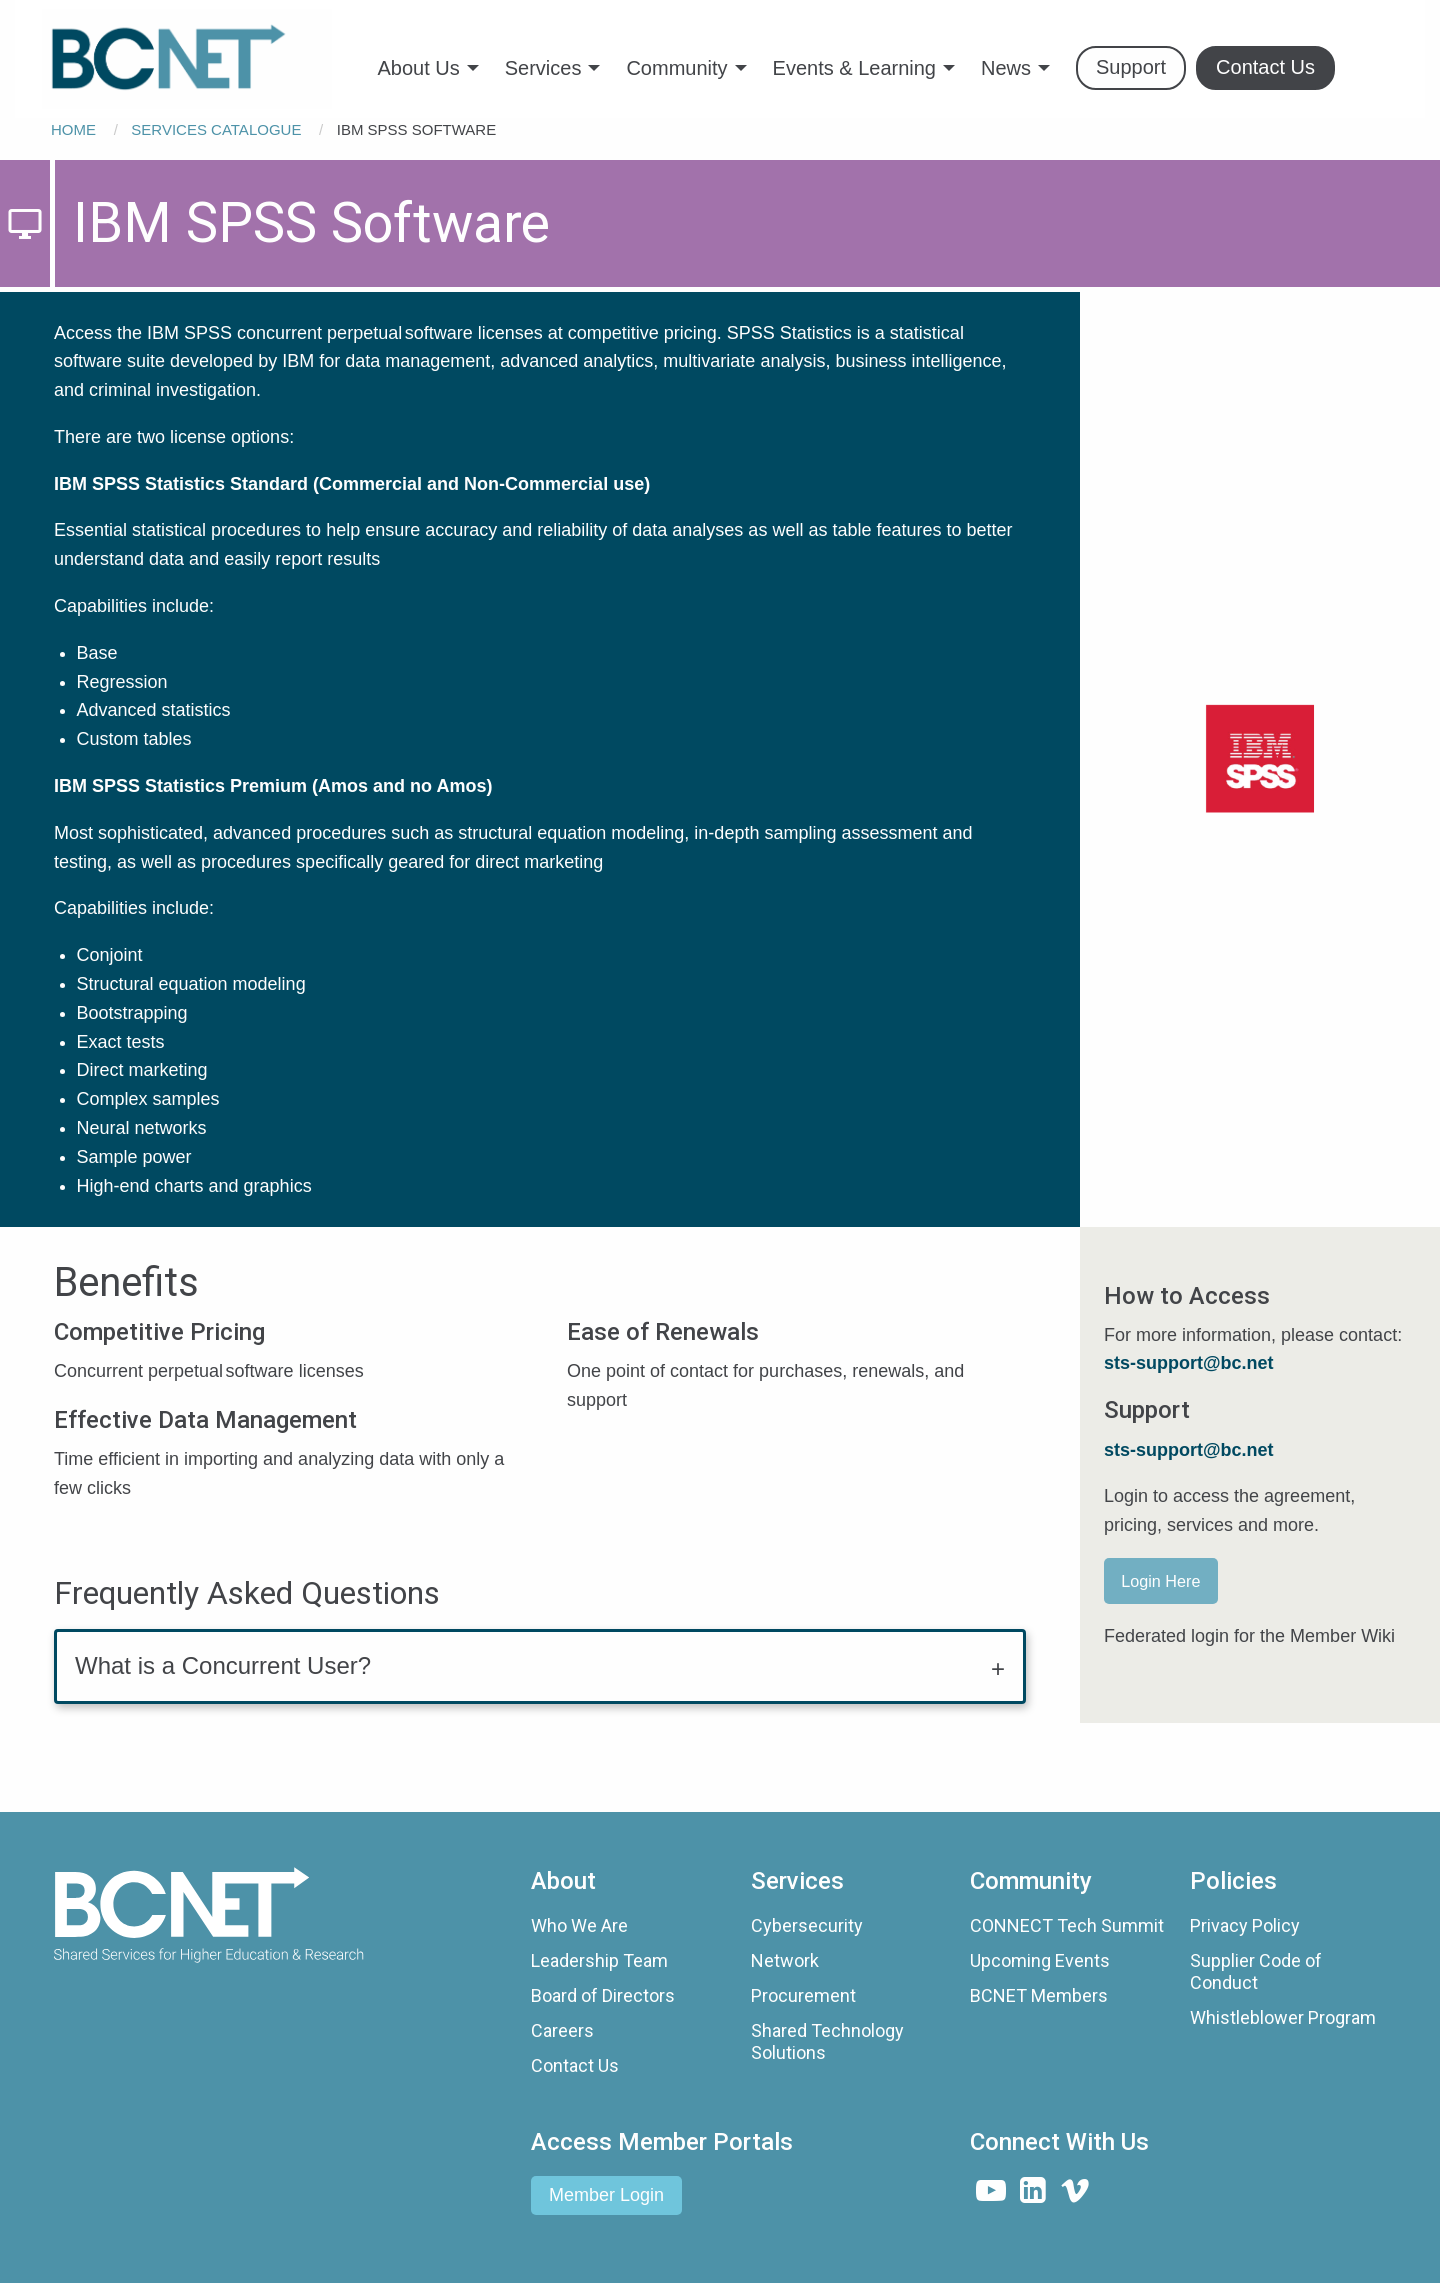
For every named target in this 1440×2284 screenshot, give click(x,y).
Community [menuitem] (676, 68)
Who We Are (579, 1925)
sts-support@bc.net (1189, 1450)
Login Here (1160, 1581)
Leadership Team (599, 1960)
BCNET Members (1039, 1995)
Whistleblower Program (1283, 2017)
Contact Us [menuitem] (1265, 67)
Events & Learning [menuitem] (854, 68)
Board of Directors (603, 1995)
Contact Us (575, 2065)
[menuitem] (187, 59)
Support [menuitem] (1131, 67)
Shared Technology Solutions (827, 2041)
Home (73, 129)
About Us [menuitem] (418, 68)
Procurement (803, 1995)
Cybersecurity (807, 1925)
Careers (562, 2030)
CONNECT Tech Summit (1067, 1925)
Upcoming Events (1040, 1960)
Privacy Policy (1245, 1925)
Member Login (606, 2195)
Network (785, 1960)
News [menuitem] (1006, 68)
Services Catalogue (216, 129)
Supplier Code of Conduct (1256, 1971)
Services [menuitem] (543, 68)
